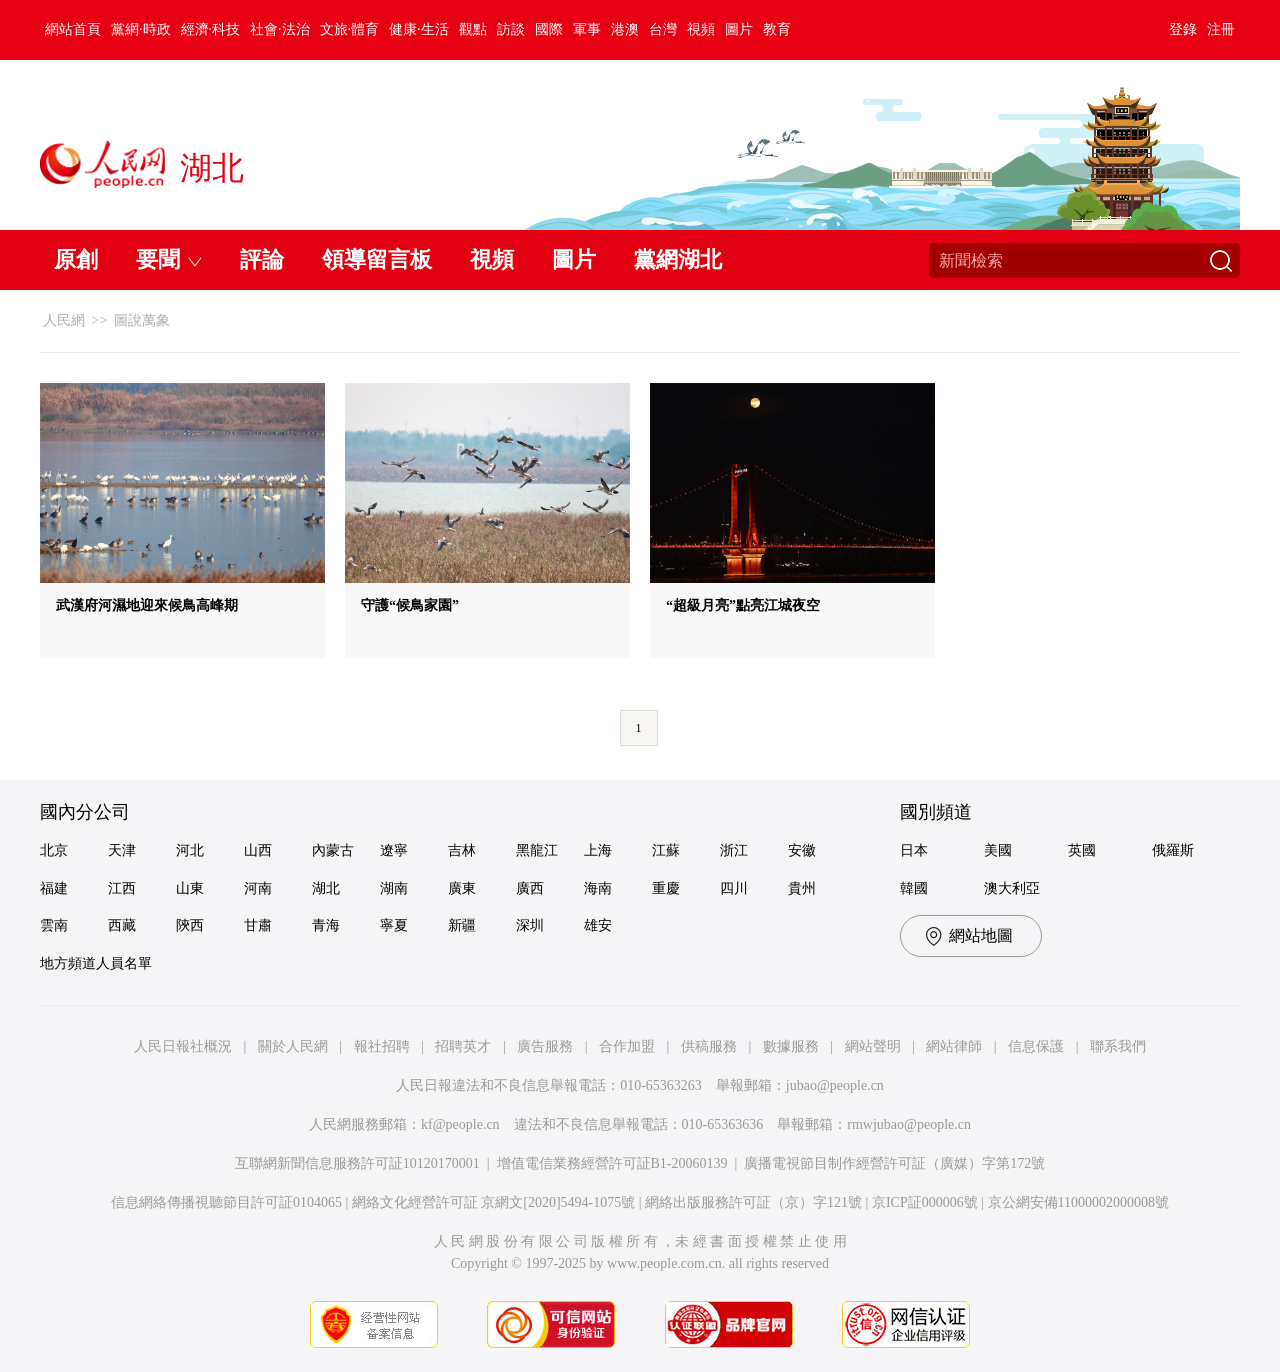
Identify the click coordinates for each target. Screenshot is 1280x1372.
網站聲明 (873, 1046)
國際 (549, 29)
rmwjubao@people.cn (909, 1124)
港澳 (625, 29)
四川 (734, 888)
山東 (190, 888)
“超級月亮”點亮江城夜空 (743, 605)
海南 (598, 888)
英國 (1082, 850)
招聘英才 (463, 1046)
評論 (262, 259)
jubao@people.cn (835, 1085)
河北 (190, 850)
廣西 (530, 888)
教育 (777, 29)
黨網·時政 (141, 29)
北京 (54, 850)
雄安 (598, 925)
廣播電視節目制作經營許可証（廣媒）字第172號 (894, 1163)
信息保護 (1036, 1046)
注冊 (1221, 29)
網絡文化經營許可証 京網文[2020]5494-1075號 (494, 1202)
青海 (326, 925)
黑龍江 (537, 850)
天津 (122, 850)
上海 (598, 850)
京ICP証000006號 (925, 1202)
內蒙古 (333, 850)
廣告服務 (545, 1046)
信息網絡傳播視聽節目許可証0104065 (226, 1202)
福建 (54, 888)
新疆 (462, 925)
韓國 (914, 888)
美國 (998, 850)
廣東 (462, 888)
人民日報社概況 (183, 1046)
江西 (122, 888)
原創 (76, 259)
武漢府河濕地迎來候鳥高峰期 (147, 605)
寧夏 (394, 925)
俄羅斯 (1173, 850)
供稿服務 (709, 1046)
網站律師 (954, 1046)
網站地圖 (981, 935)
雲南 (54, 925)
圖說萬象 (142, 320)
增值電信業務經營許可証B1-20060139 (612, 1163)
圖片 (739, 29)
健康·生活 (419, 29)
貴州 (802, 888)
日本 (914, 850)
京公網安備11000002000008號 (1078, 1202)
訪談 (511, 29)
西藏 (122, 925)
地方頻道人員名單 (96, 963)
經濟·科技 (211, 29)
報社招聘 (382, 1046)
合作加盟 (627, 1046)
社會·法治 (280, 29)
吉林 (462, 850)
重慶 (666, 888)
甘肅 (258, 925)
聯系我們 (1118, 1046)
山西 (258, 850)
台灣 (663, 29)
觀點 (473, 29)
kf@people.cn (460, 1124)
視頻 (701, 29)
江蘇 (666, 850)
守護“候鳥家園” (410, 605)
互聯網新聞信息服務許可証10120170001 (357, 1163)
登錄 (1183, 29)
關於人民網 (293, 1046)
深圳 (530, 925)
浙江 (734, 850)
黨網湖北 (678, 259)
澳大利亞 (1012, 888)
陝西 (190, 925)
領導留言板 (377, 259)
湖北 (326, 888)
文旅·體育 (350, 29)
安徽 (802, 850)
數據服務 (791, 1046)
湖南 (394, 888)
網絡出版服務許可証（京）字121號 (753, 1202)
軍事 (587, 29)
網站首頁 (73, 29)
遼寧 (394, 850)
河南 (258, 888)
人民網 (64, 320)
